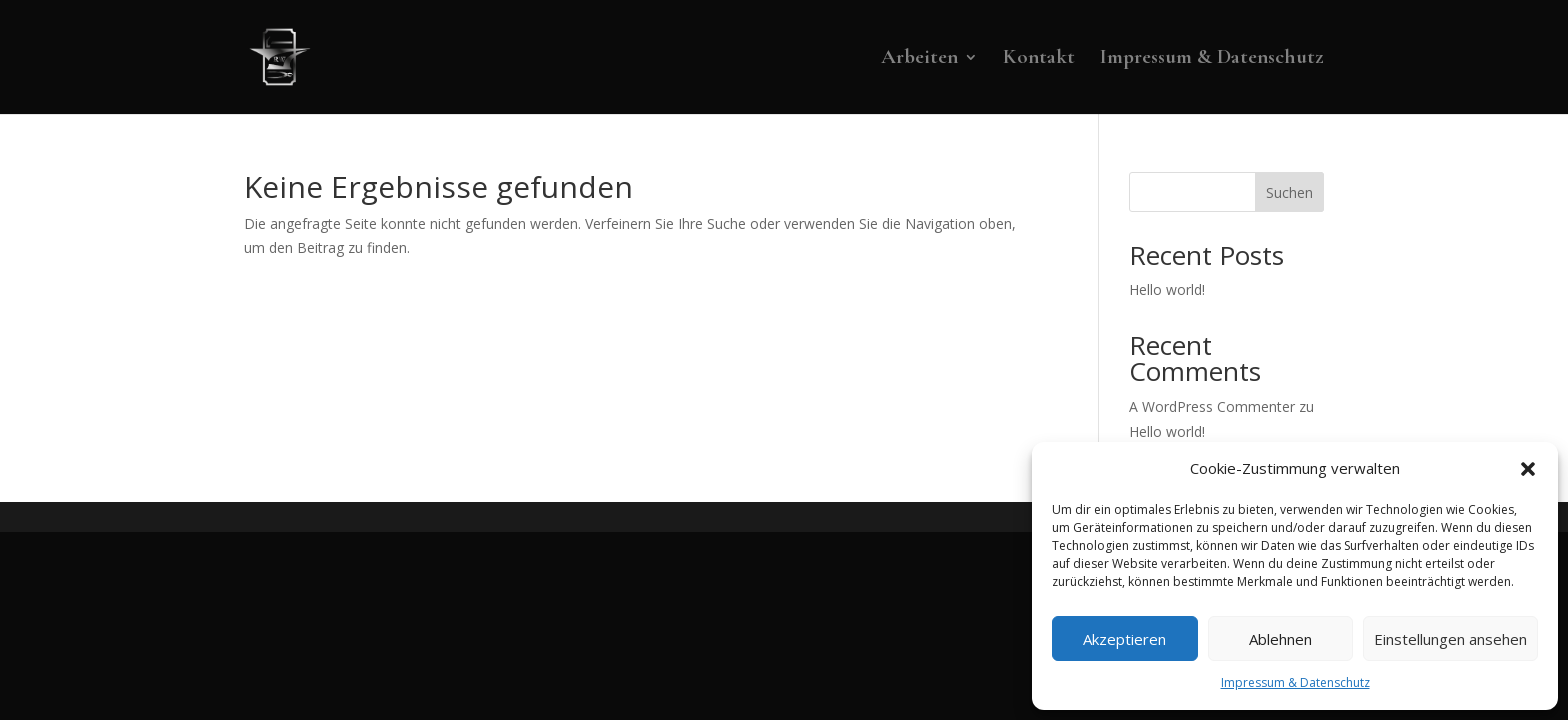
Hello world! (1167, 289)
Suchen (1289, 192)
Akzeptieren (1124, 639)
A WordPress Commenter (1212, 406)
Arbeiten (919, 59)
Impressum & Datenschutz (1295, 682)
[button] (1528, 469)
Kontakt (1039, 59)
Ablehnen (1280, 639)
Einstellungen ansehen (1450, 639)
